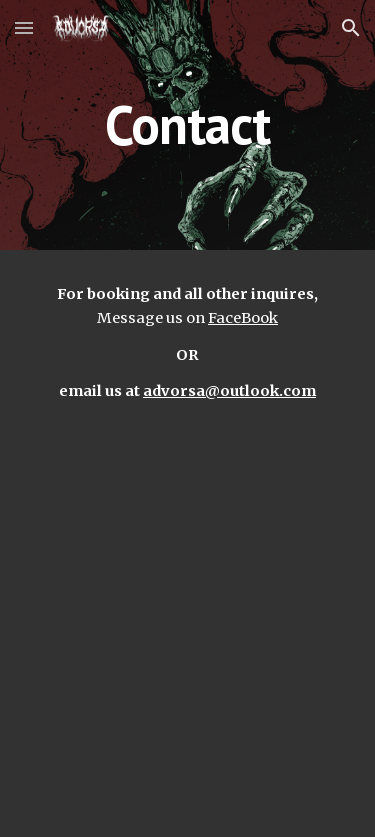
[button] (24, 27)
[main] (188, 124)
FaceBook (243, 318)
